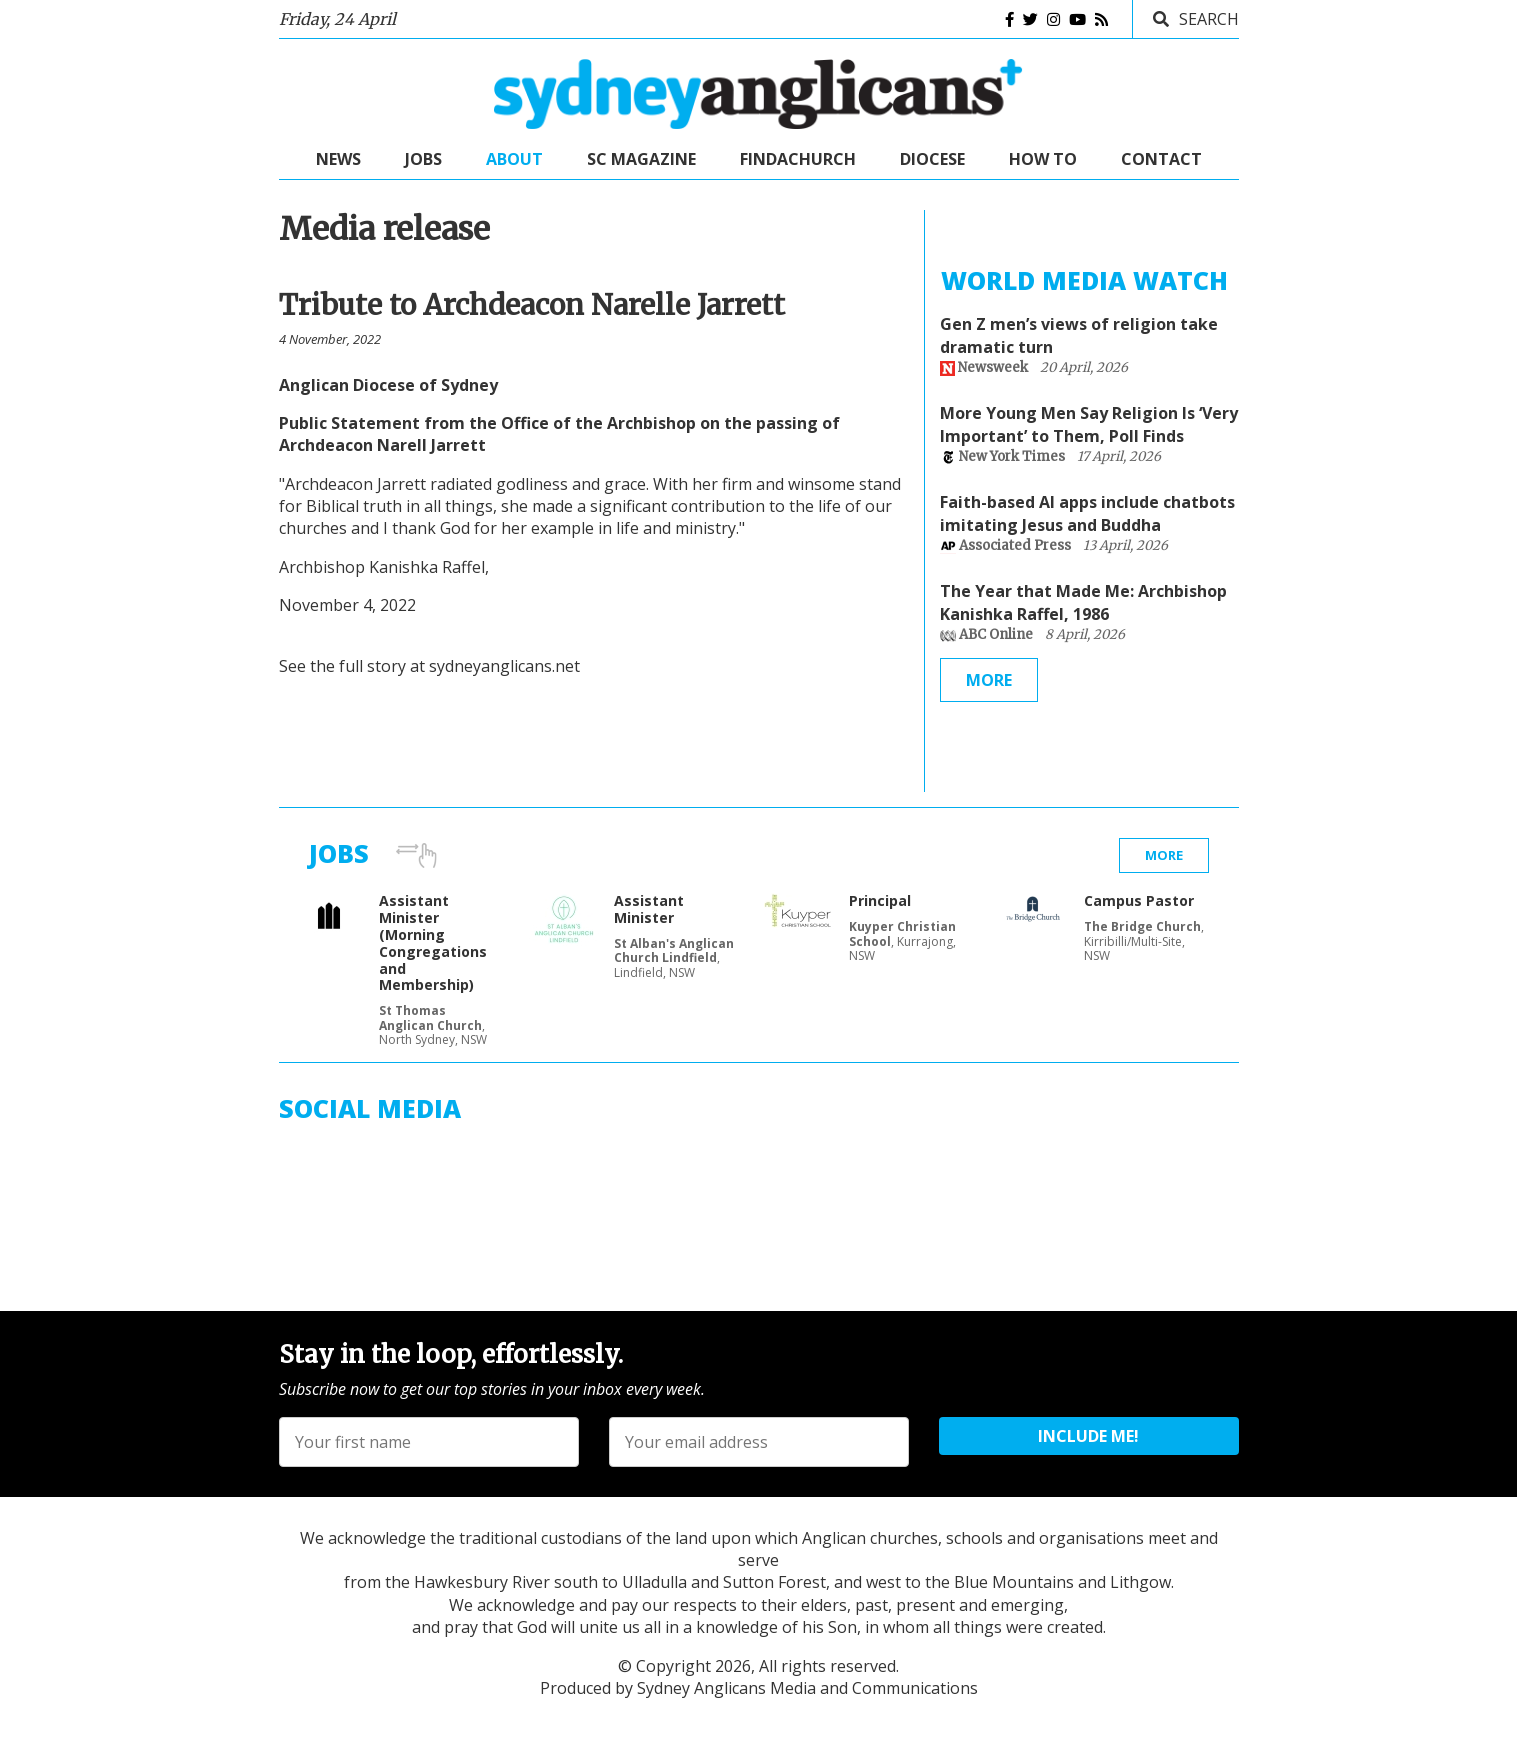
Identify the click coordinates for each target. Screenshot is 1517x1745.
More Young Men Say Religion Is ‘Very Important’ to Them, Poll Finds (1089, 424)
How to (1043, 159)
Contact (1161, 159)
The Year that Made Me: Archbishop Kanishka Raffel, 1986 (1083, 602)
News (338, 159)
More (989, 680)
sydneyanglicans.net (504, 666)
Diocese (932, 159)
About (514, 159)
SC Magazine (641, 159)
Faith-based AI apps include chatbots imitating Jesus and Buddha (1087, 513)
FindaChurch (798, 159)
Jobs (423, 159)
